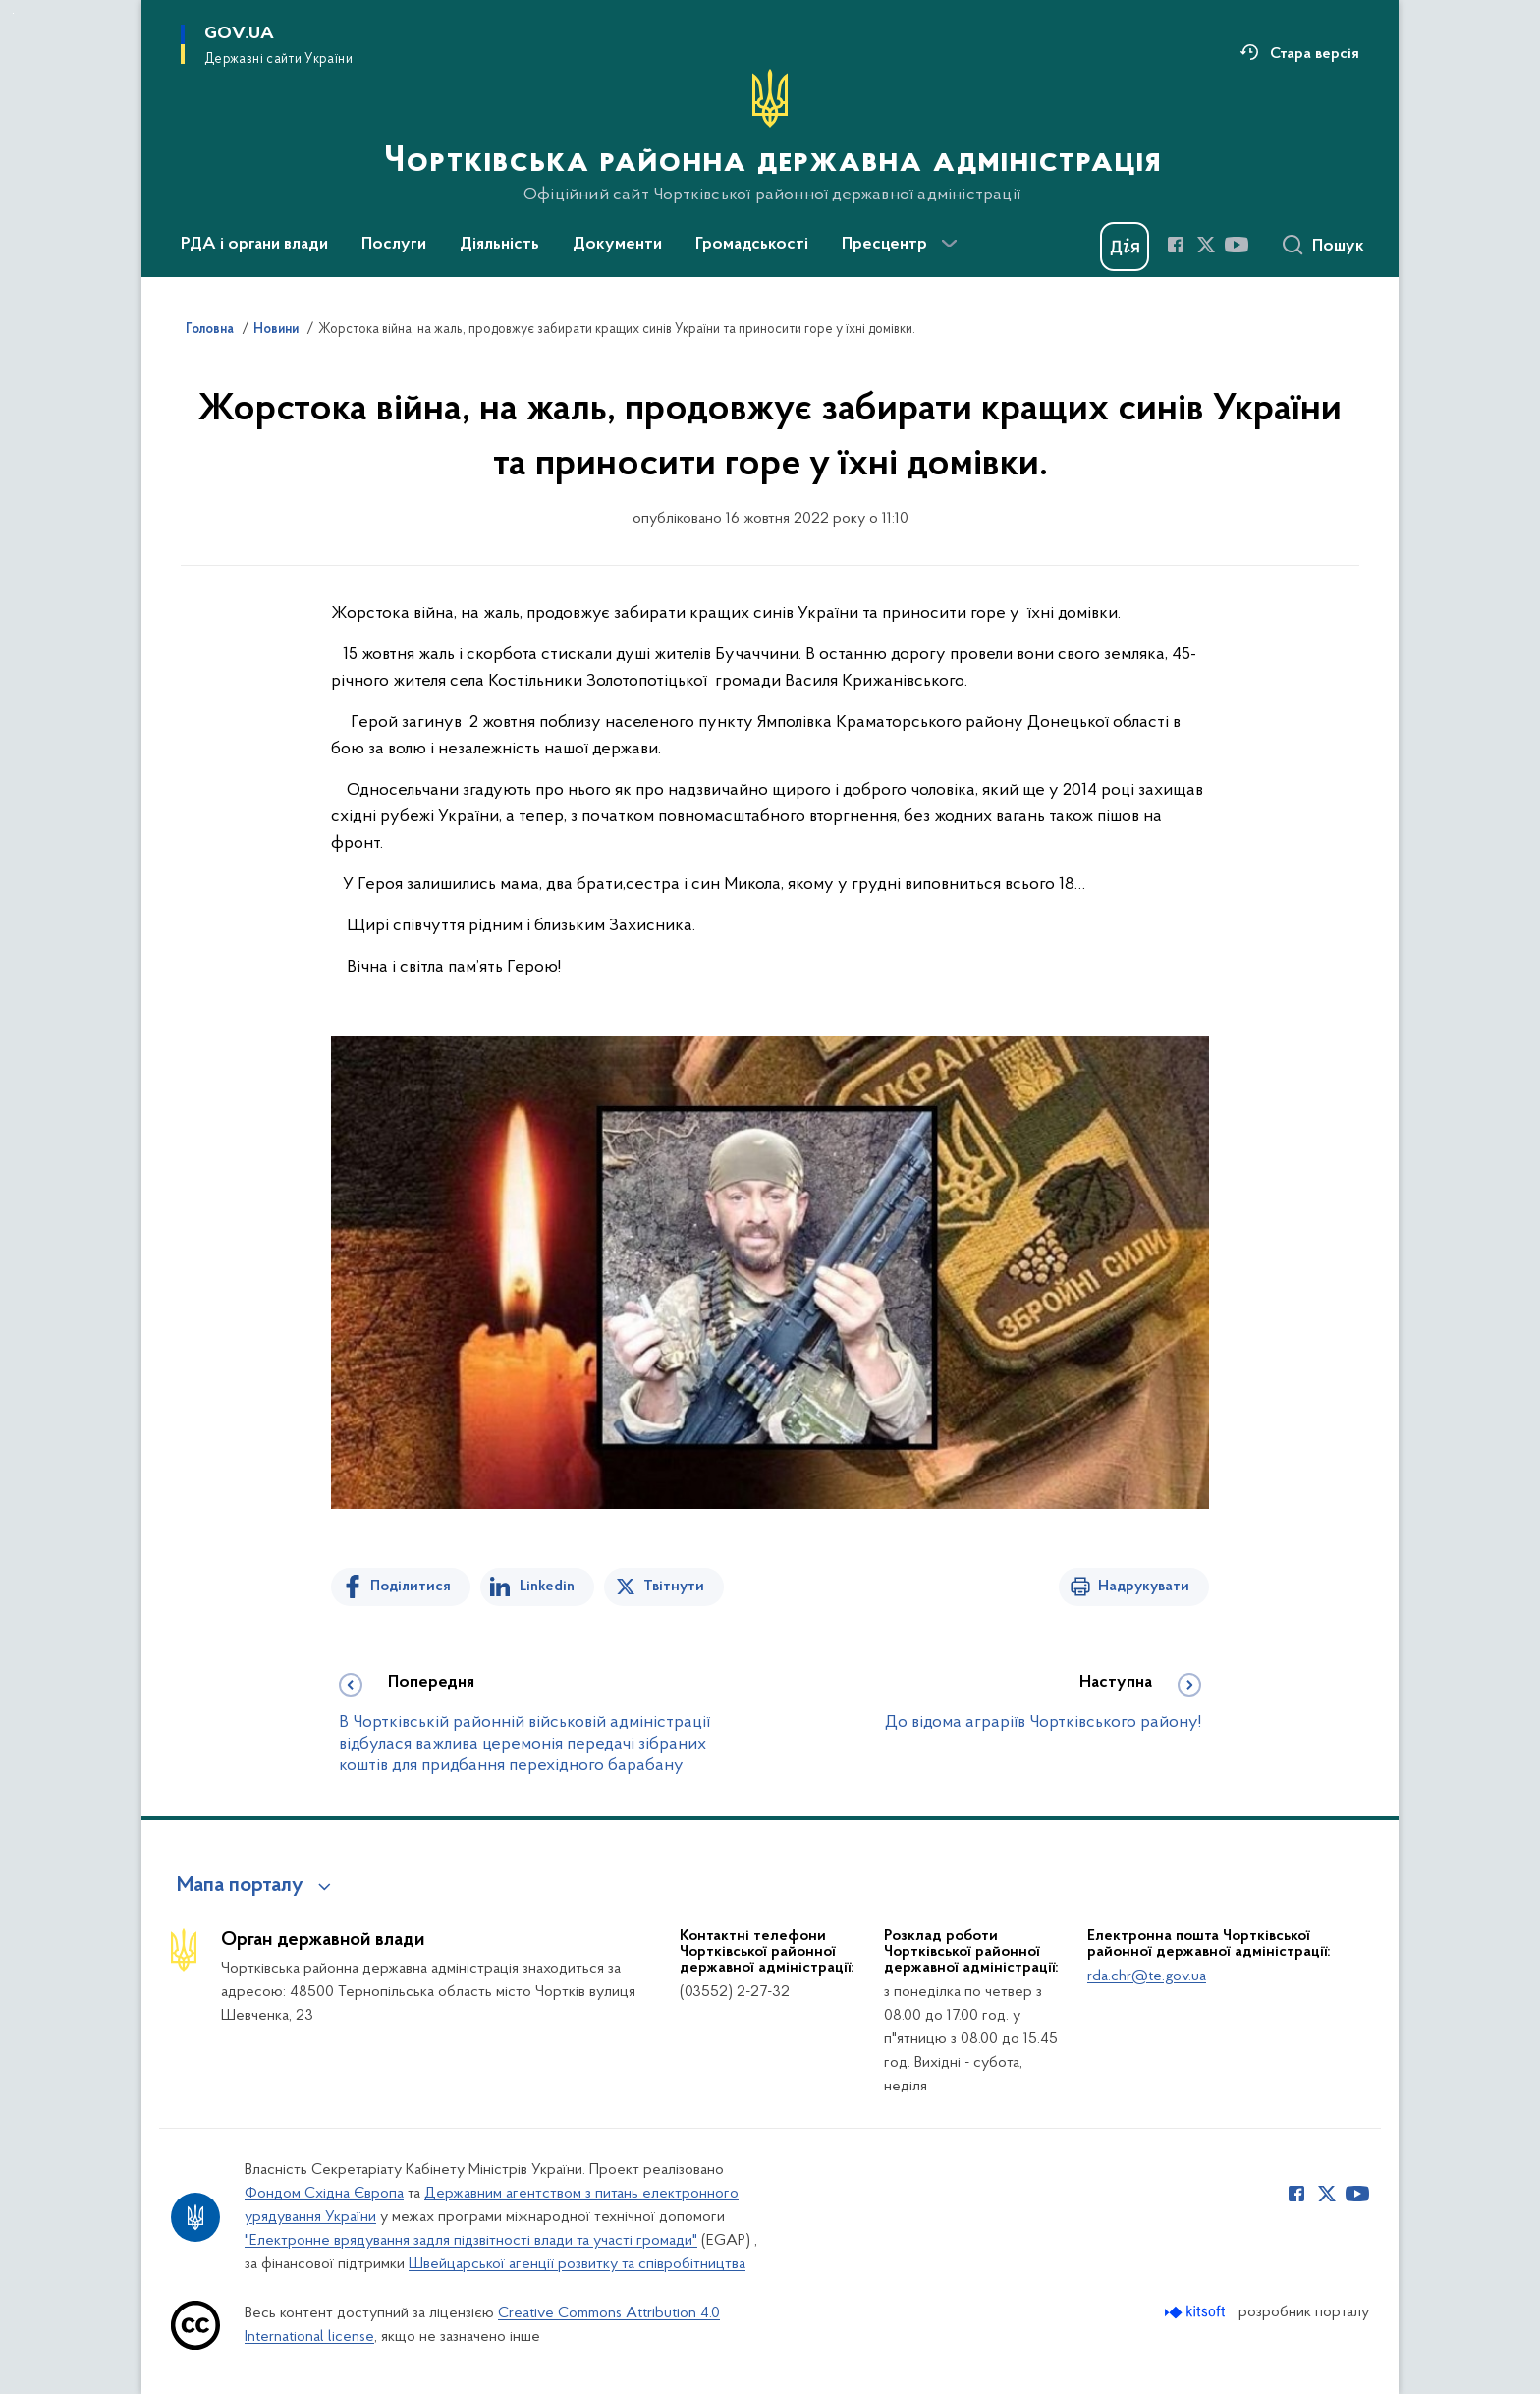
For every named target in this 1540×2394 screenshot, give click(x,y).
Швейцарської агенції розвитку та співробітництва (577, 2264)
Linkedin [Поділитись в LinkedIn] (547, 1586)
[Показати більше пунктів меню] (948, 243)
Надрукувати (1143, 1586)
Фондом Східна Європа (324, 2193)
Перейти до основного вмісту (13, 13)
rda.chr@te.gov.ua (1146, 1976)
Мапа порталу (240, 1886)
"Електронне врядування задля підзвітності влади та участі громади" (471, 2241)
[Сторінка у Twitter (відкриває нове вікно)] (1206, 244)
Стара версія (1314, 54)
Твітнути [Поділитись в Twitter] (673, 1586)
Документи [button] (617, 244)
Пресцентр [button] (884, 244)
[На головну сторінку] (770, 136)
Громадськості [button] (751, 244)
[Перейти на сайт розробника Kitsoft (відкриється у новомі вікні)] (1197, 2312)
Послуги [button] (393, 244)
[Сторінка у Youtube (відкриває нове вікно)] (1236, 244)
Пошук (1338, 246)
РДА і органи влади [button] (254, 244)
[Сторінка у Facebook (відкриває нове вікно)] (1175, 244)
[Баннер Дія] (1124, 246)
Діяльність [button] (499, 244)
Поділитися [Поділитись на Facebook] (410, 1586)
